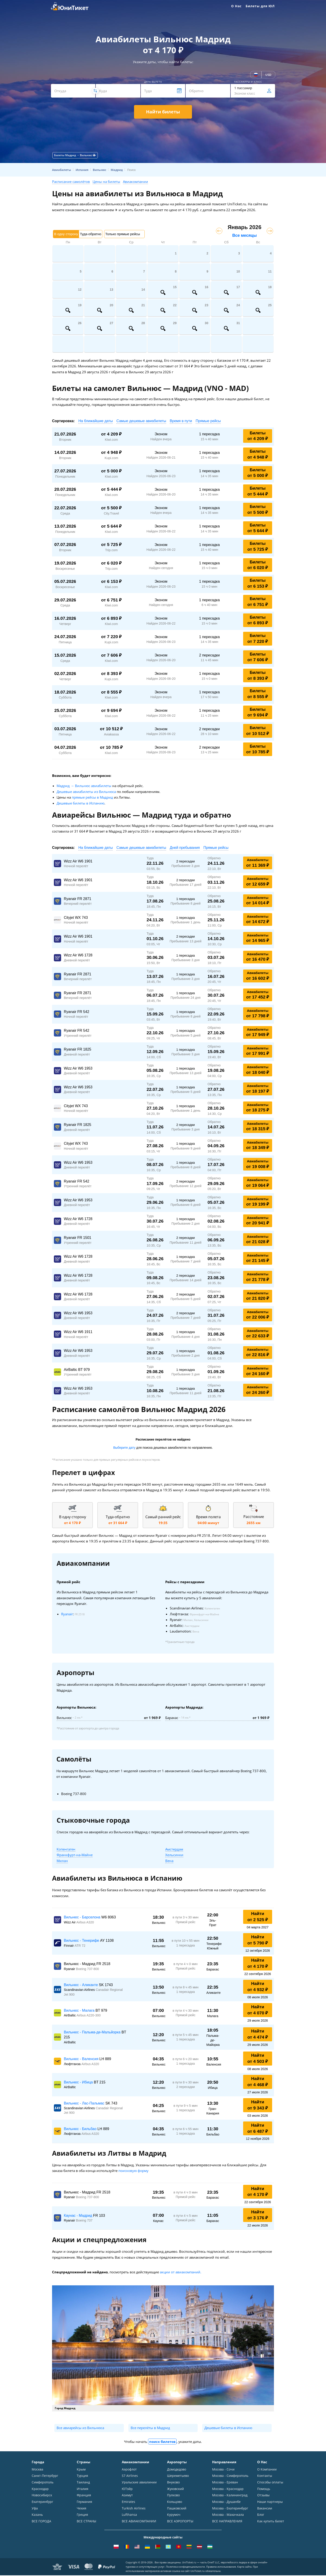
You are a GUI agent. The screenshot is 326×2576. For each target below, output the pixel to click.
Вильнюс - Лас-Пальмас (84, 2103)
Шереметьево (178, 2476)
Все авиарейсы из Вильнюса (80, 2427)
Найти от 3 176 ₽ (257, 2215)
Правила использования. (221, 2567)
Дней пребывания (185, 848)
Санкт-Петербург (45, 2476)
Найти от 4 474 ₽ (257, 2034)
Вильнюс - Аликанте (81, 1985)
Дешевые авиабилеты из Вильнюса (86, 791)
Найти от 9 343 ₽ (257, 2105)
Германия (84, 2502)
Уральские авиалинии (139, 2482)
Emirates (128, 2502)
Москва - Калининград (229, 2495)
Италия (82, 2489)
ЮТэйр (127, 2489)
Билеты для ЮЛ (260, 6)
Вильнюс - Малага (80, 2010)
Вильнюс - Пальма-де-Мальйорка (93, 2032)
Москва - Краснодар (228, 2489)
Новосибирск (42, 2495)
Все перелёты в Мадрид (150, 2427)
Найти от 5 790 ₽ (257, 1939)
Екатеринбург (42, 2502)
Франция (84, 2495)
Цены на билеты (106, 181)
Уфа (35, 2509)
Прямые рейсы (208, 421)
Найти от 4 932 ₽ (257, 1986)
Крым (81, 2469)
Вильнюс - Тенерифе (82, 1940)
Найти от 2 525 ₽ (257, 1916)
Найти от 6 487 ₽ (257, 2128)
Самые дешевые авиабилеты (141, 421)
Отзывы (263, 2495)
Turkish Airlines (134, 2509)
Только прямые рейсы (122, 234)
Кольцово (174, 2502)
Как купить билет (270, 2522)
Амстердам (174, 1849)
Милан (62, 1860)
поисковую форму (133, 2170)
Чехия (81, 2509)
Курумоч (173, 2515)
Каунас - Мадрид (78, 2215)
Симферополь (42, 2482)
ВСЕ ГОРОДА (41, 2522)
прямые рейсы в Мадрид (92, 797)
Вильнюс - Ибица (79, 2082)
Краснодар (40, 2489)
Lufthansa (129, 2515)
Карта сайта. (244, 2567)
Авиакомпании (135, 181)
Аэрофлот (129, 2469)
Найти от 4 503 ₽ (257, 2058)
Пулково (173, 2495)
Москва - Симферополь (230, 2476)
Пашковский (176, 2509)
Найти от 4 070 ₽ (257, 2009)
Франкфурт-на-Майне (75, 1855)
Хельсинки (174, 1855)
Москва (37, 2469)
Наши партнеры (270, 2502)
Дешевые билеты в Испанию (80, 803)
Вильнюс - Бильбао (80, 2129)
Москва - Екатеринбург (230, 2509)
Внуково (173, 2482)
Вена (169, 1860)
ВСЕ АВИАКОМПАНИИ (139, 2522)
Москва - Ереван (225, 2482)
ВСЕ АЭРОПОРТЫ (180, 2522)
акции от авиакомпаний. (180, 2272)
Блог (260, 2515)
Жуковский (175, 2489)
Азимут (127, 2495)
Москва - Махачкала (228, 2515)
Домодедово (176, 2469)
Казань (37, 2515)
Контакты (264, 2476)
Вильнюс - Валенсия (81, 2059)
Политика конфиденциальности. (186, 2567)
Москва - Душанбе (226, 2502)
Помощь (263, 2489)
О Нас (236, 6)
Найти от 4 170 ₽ (257, 1963)
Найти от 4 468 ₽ (257, 2081)
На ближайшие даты (95, 421)
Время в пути (181, 421)
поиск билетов (162, 2441)
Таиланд (83, 2482)
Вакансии (264, 2509)
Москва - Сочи (223, 2469)
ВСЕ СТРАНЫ (86, 2522)
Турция (82, 2476)
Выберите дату (124, 1447)
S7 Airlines (130, 2476)
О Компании (267, 2469)
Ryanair (67, 1614)
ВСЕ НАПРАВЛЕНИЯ (227, 2522)
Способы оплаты (270, 2482)
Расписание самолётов (71, 181)
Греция (82, 2515)
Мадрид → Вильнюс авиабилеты (84, 785)
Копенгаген (66, 1849)
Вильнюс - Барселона (82, 1917)
